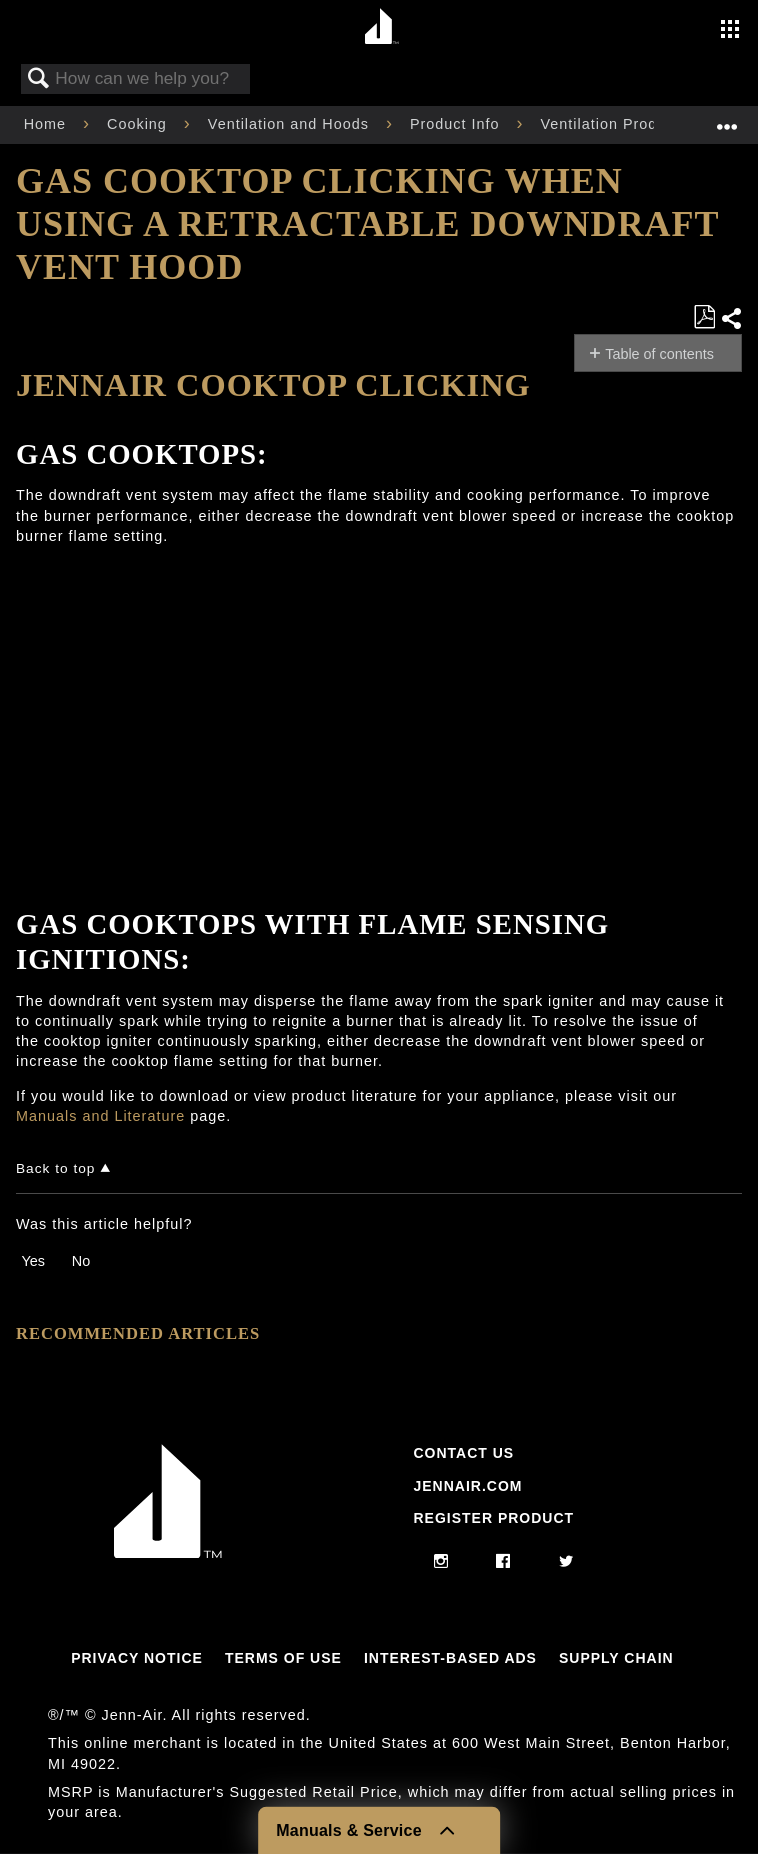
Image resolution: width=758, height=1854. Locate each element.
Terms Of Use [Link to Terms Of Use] (283, 1658)
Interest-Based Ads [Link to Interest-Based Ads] (450, 1658)
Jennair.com (467, 1486)
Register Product (493, 1518)
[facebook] (503, 1562)
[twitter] (566, 1562)
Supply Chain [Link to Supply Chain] (616, 1658)
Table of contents (659, 354)
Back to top (55, 1168)
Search (39, 79)
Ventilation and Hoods (291, 124)
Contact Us (463, 1453)
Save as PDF (704, 317)
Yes (32, 1261)
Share (731, 318)
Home (47, 124)
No (81, 1261)
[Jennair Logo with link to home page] (168, 1553)
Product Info (457, 124)
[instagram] (441, 1562)
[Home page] (381, 27)
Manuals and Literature (100, 1116)
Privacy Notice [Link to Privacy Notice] (137, 1658)
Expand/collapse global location (727, 118)
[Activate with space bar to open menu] (730, 31)
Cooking (139, 124)
